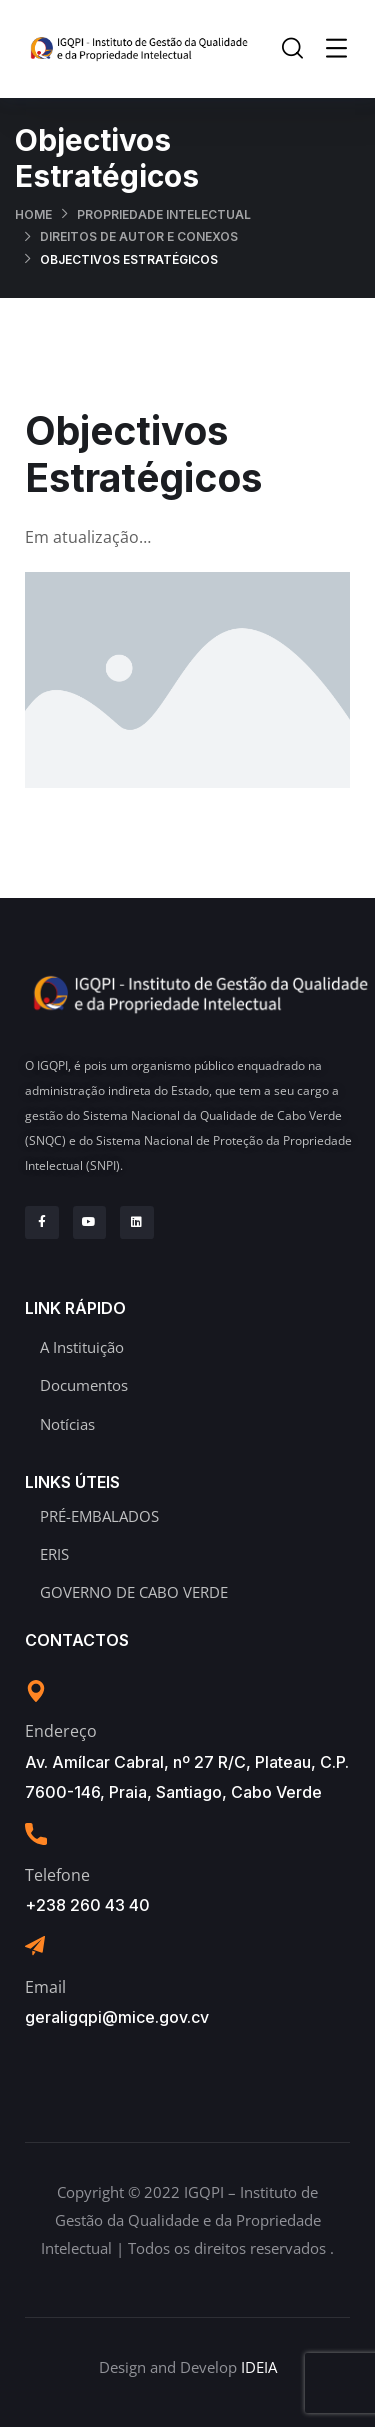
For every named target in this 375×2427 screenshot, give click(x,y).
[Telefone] (36, 1834)
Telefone (57, 1875)
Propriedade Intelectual (164, 214)
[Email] (35, 1946)
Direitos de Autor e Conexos (139, 236)
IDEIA (259, 2367)
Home (33, 214)
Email (45, 1987)
